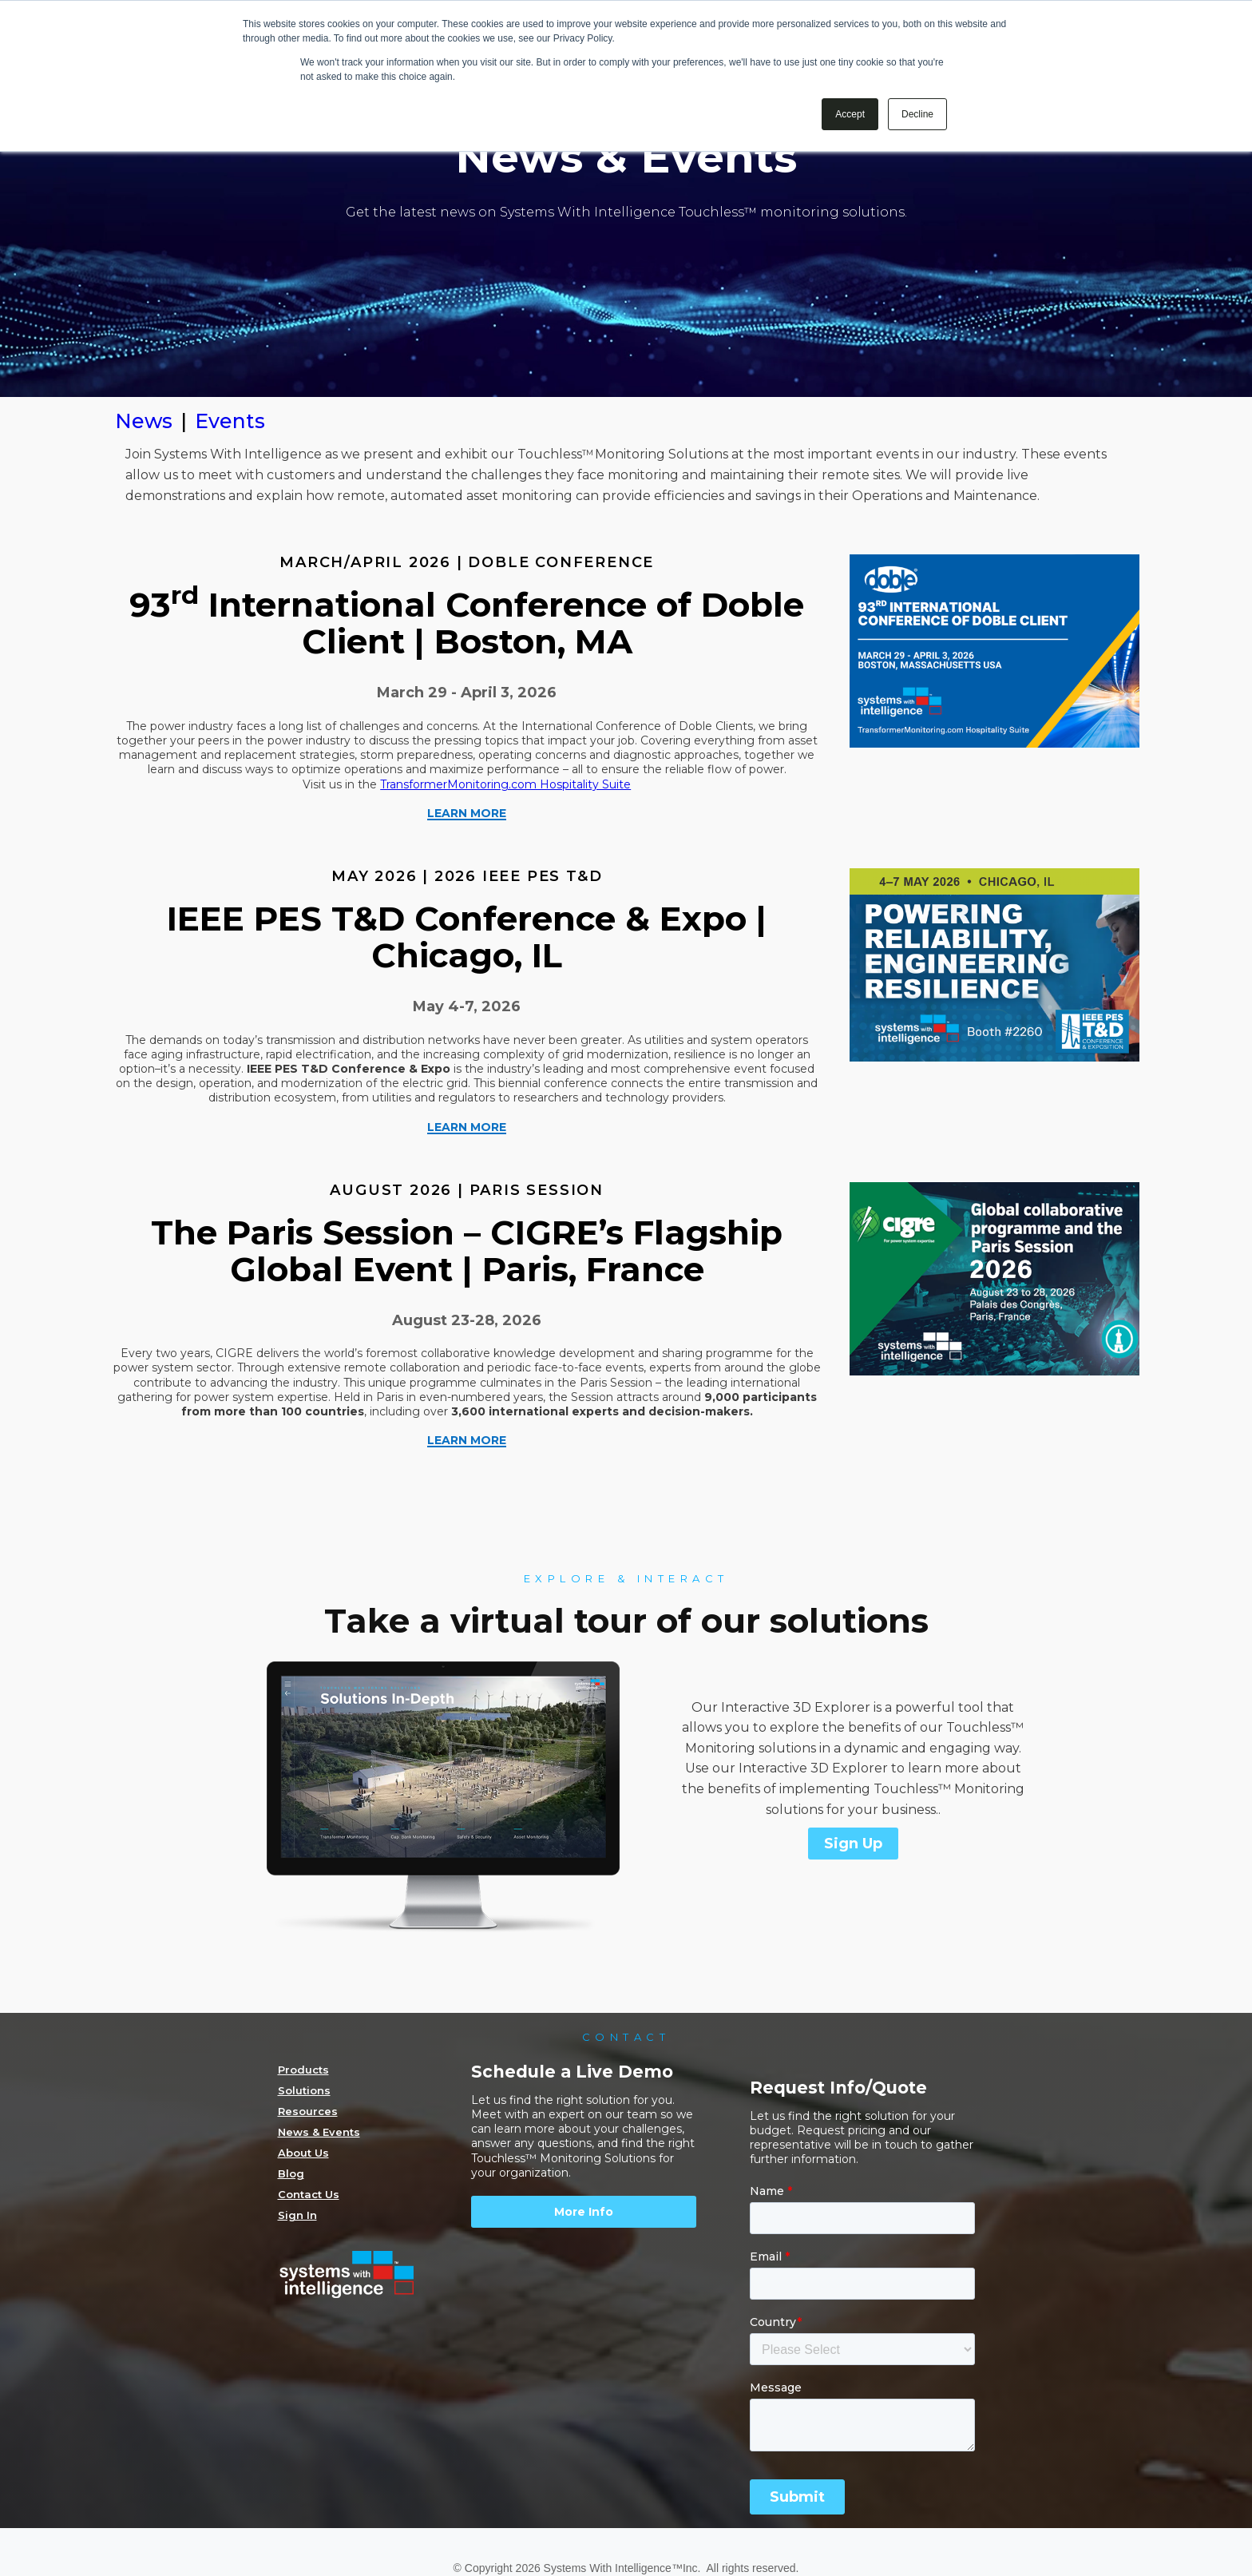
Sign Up (853, 1843)
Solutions (304, 2090)
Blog (291, 2173)
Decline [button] (917, 114)
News (143, 421)
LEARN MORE (466, 814)
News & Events (319, 2131)
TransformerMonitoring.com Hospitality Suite (505, 784)
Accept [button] (850, 114)
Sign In (297, 2215)
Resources (308, 2111)
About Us (303, 2152)
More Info (583, 2212)
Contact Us (308, 2194)
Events (230, 421)
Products (303, 2069)
